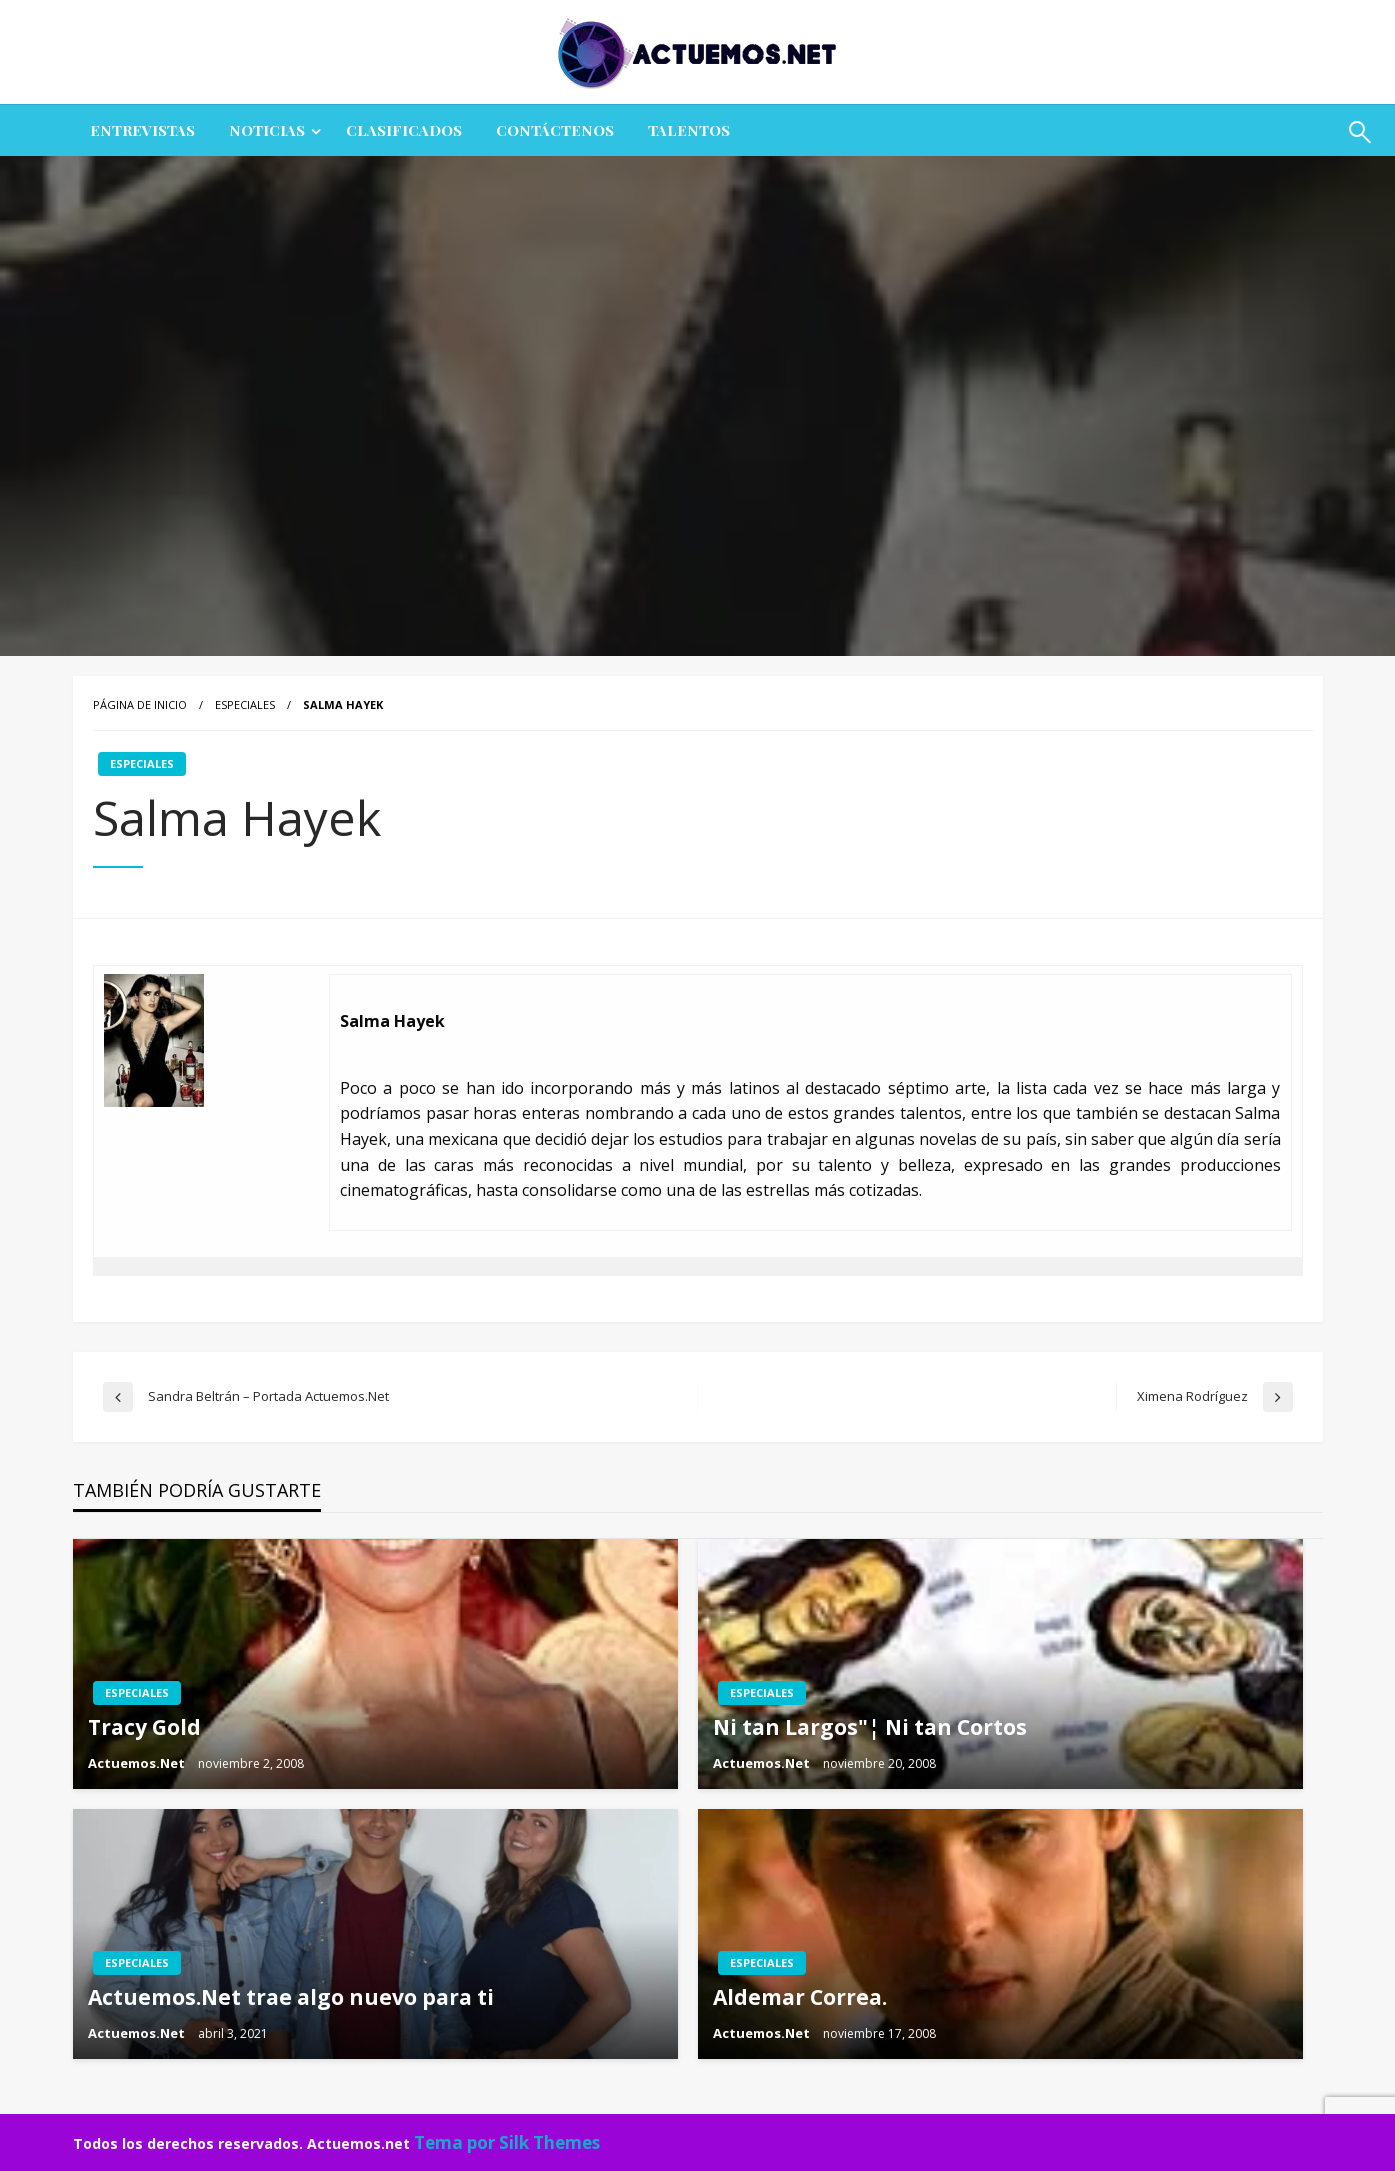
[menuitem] (142, 130)
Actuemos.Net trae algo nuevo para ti (291, 1997)
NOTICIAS (267, 130)
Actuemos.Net (138, 1763)
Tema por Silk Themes (507, 2142)
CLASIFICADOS (404, 130)
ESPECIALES (245, 704)
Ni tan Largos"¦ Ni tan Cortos (870, 1727)
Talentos (689, 130)
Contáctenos (555, 130)
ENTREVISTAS (142, 130)
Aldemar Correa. (800, 1997)
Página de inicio (140, 704)
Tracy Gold (144, 1727)
